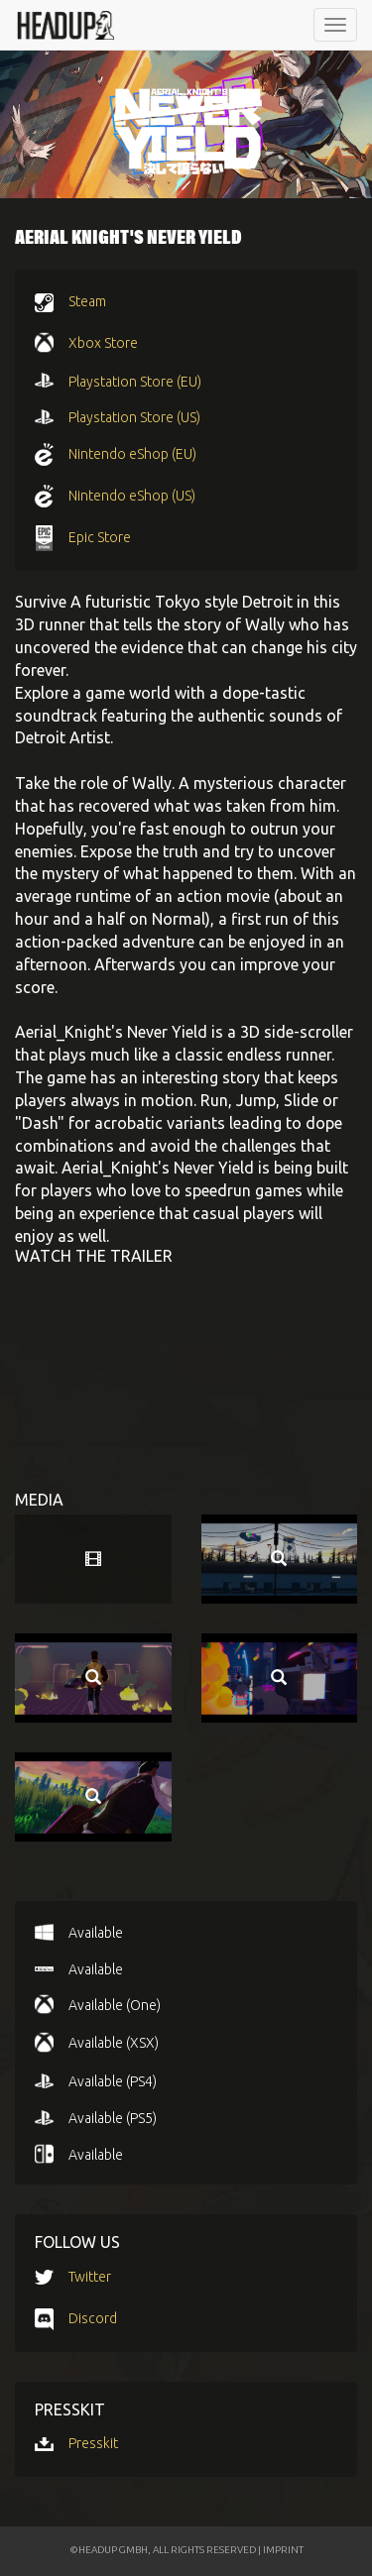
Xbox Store (103, 343)
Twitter (89, 2277)
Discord (92, 2318)
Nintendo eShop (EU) (132, 454)
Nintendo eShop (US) (131, 496)
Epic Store (99, 537)
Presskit (93, 2443)
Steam (87, 301)
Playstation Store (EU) (134, 382)
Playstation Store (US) (134, 417)
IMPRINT (283, 2549)
